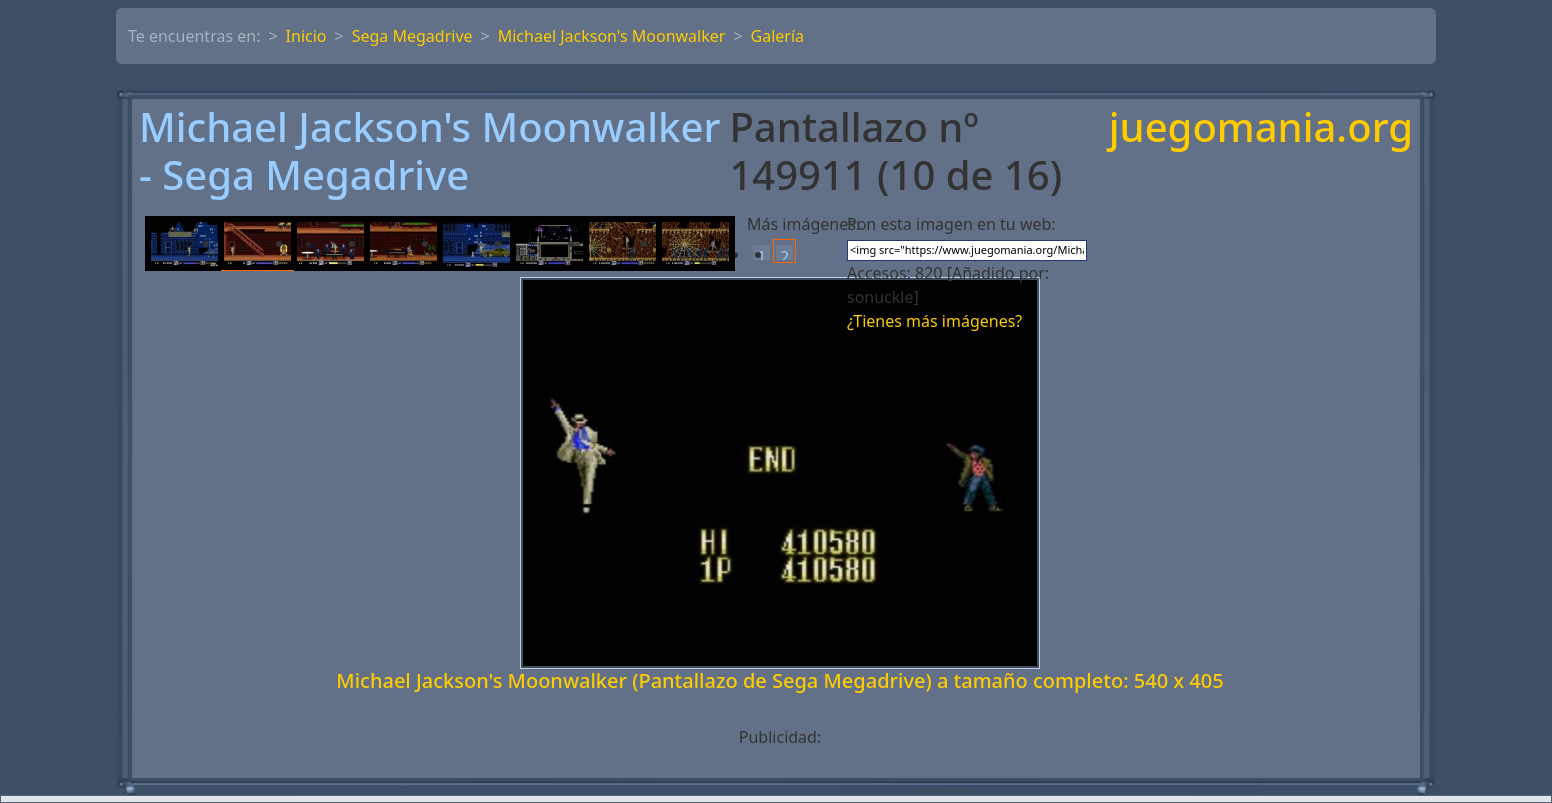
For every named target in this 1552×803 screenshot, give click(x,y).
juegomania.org (1261, 128)
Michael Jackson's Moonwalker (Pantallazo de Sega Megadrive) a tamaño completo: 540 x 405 (779, 680)
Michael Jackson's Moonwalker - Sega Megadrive (429, 151)
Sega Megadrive (412, 36)
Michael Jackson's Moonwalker (612, 36)
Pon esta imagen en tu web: (951, 224)
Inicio (306, 36)
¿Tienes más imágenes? (934, 321)
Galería (778, 36)
